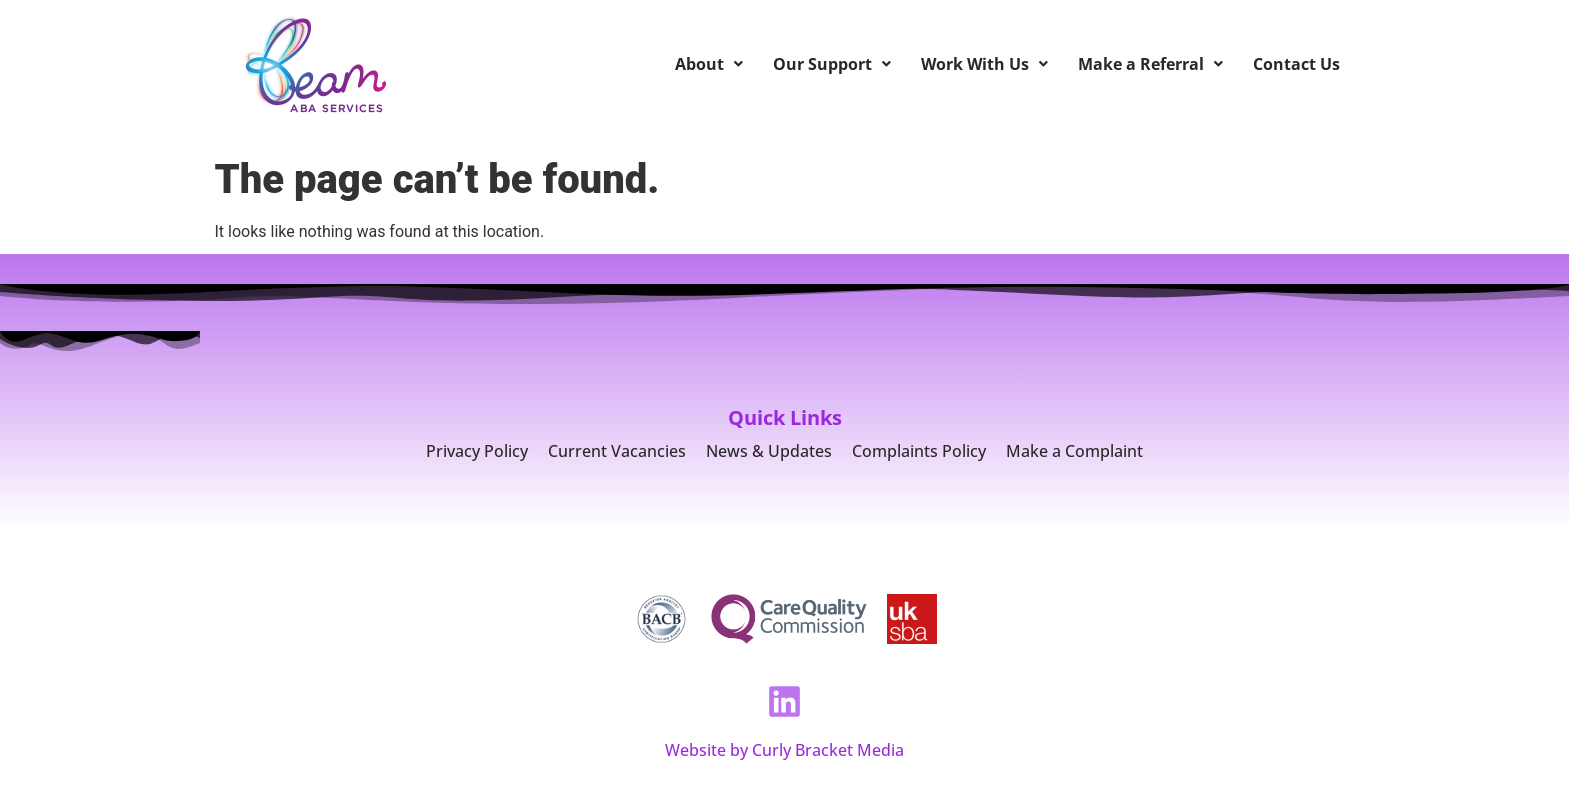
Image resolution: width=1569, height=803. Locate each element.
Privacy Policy (477, 451)
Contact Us (1296, 64)
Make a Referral (1150, 64)
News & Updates (769, 451)
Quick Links (785, 417)
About (709, 64)
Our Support (832, 64)
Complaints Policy (919, 451)
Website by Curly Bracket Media (784, 750)
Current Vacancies (617, 451)
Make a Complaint (1074, 451)
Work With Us (984, 64)
